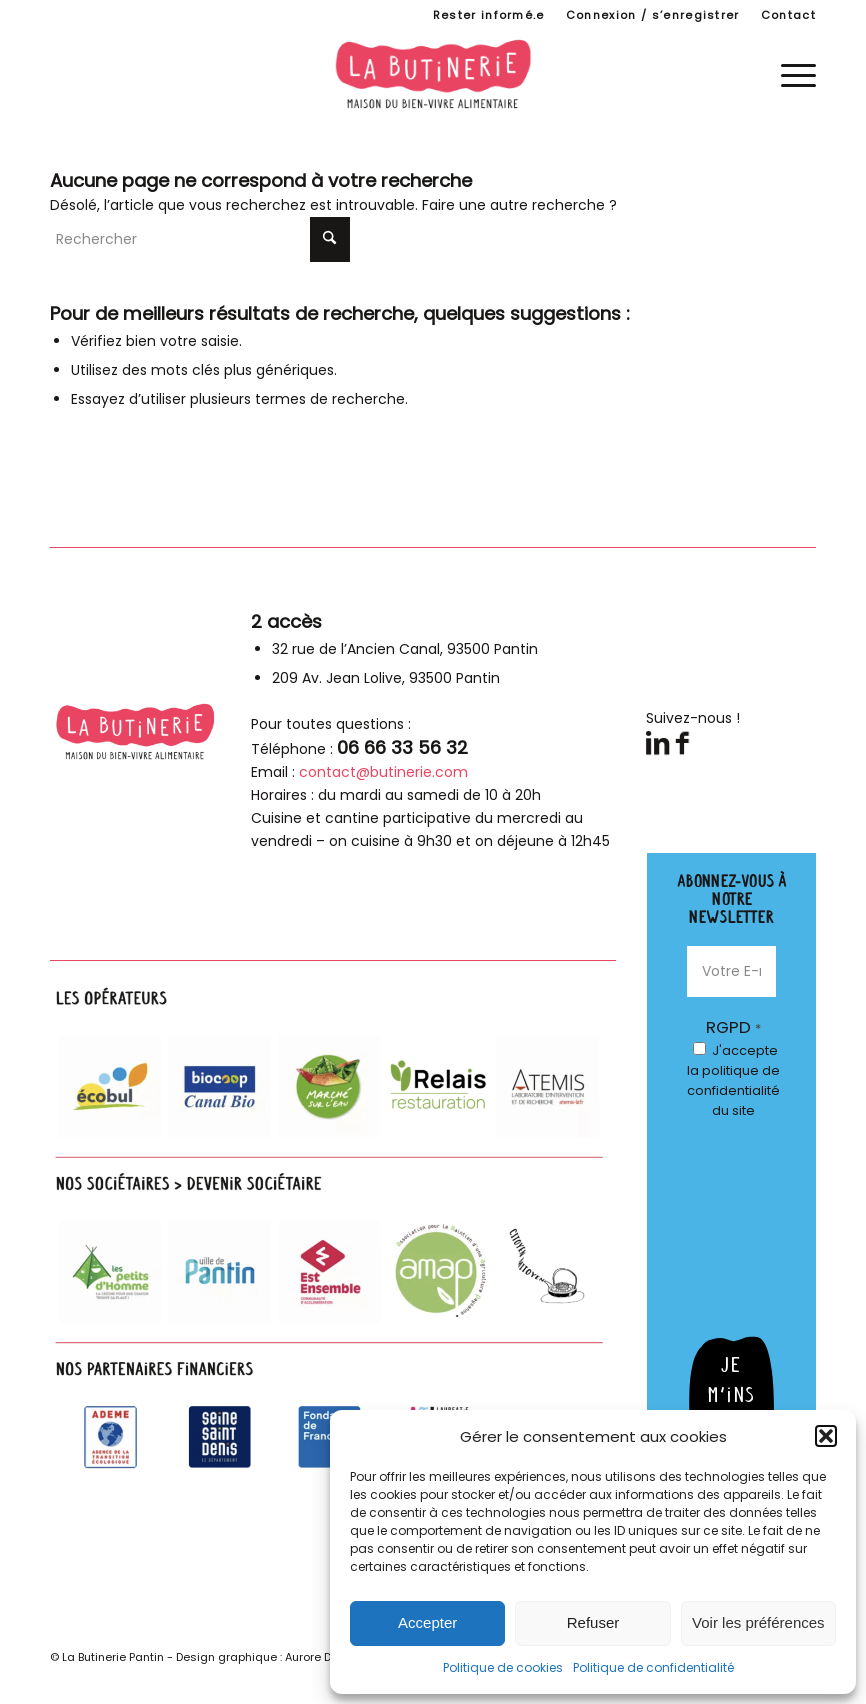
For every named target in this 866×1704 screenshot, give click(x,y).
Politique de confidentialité (653, 1667)
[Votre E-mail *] (731, 971)
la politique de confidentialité (733, 1080)
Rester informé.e (489, 15)
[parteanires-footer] (333, 1232)
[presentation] (769, 1213)
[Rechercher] (200, 239)
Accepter (427, 1622)
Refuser (593, 1622)
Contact (788, 15)
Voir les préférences (758, 1622)
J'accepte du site (733, 1080)
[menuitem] (489, 15)
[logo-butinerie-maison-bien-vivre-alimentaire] (433, 74)
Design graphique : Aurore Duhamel (275, 1657)
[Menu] (788, 74)
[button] (826, 1436)
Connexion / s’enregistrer (653, 15)
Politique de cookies (503, 1667)
